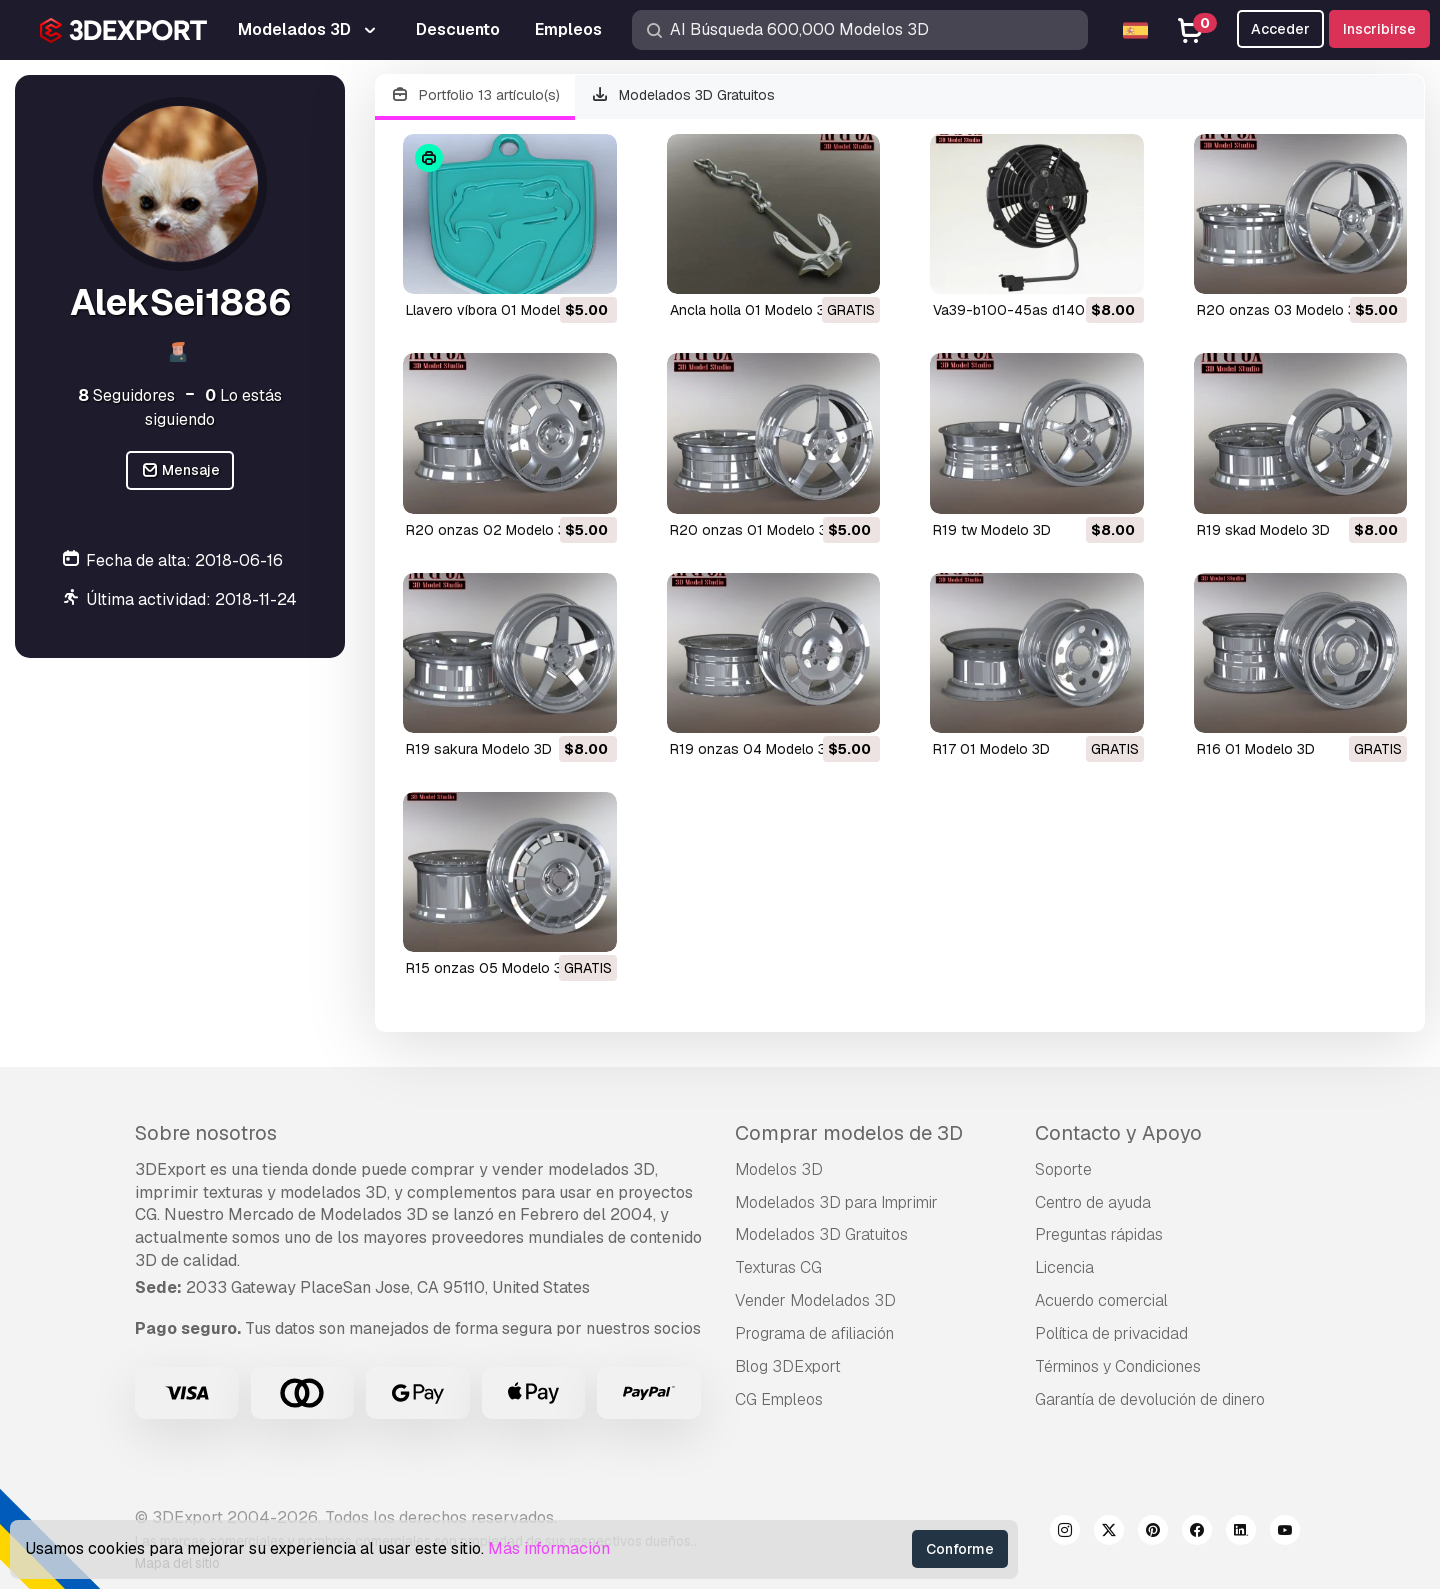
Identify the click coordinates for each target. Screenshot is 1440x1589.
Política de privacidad (1111, 1333)
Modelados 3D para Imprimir (836, 1202)
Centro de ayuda (1093, 1202)
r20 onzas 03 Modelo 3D (1281, 310)
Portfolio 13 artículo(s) (475, 95)
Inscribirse (1379, 29)
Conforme (960, 1549)
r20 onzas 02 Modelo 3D (491, 530)
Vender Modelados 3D (815, 1300)
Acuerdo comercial (1101, 1300)
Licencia (1064, 1267)
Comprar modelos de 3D (849, 1133)
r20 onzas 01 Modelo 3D (753, 530)
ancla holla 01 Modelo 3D (752, 310)
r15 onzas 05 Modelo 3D (489, 968)
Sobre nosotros (206, 1133)
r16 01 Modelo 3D (1256, 749)
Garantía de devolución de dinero (1150, 1399)
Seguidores (126, 395)
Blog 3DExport (788, 1366)
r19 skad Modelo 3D (1263, 530)
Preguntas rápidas (1099, 1234)
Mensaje (180, 470)
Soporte (1063, 1169)
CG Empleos (779, 1399)
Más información (549, 1548)
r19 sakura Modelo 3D (479, 749)
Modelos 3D (779, 1169)
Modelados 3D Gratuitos (683, 95)
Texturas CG (778, 1267)
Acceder (1280, 29)
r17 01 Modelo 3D (991, 749)
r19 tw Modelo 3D (992, 530)
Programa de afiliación (814, 1333)
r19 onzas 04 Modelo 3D (753, 749)
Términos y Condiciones (1118, 1366)
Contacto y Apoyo (1118, 1133)
